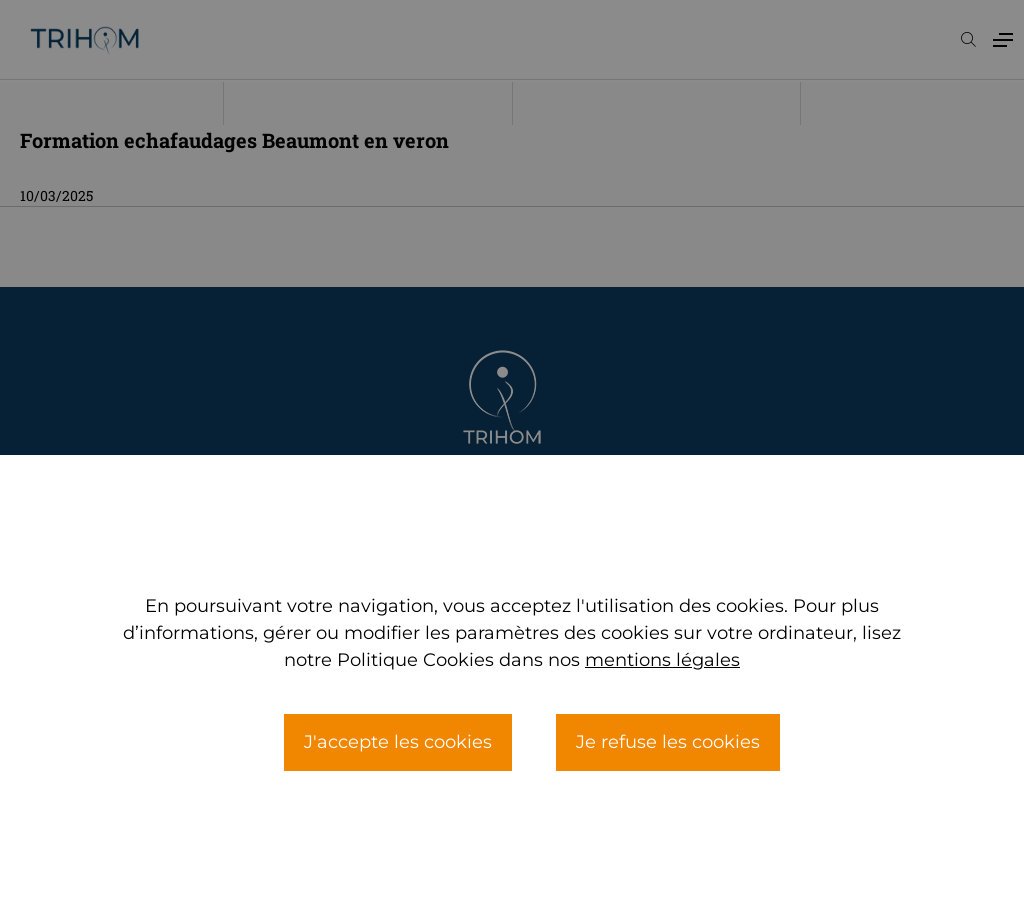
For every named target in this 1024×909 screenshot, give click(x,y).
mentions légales (662, 704)
